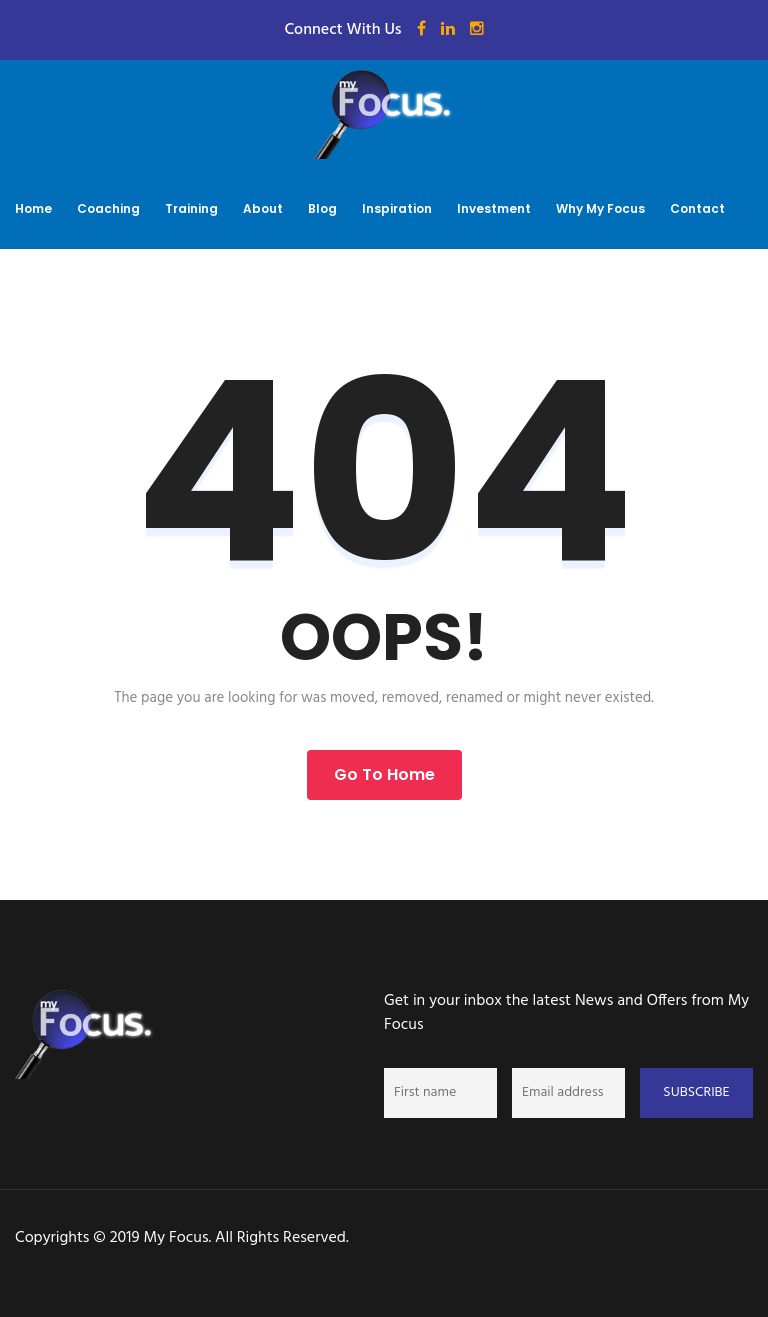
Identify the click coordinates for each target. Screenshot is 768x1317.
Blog (322, 208)
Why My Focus (600, 208)
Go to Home (384, 774)
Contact (697, 208)
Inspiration (397, 208)
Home (33, 208)
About (263, 208)
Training (191, 208)
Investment (494, 208)
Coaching (108, 208)
